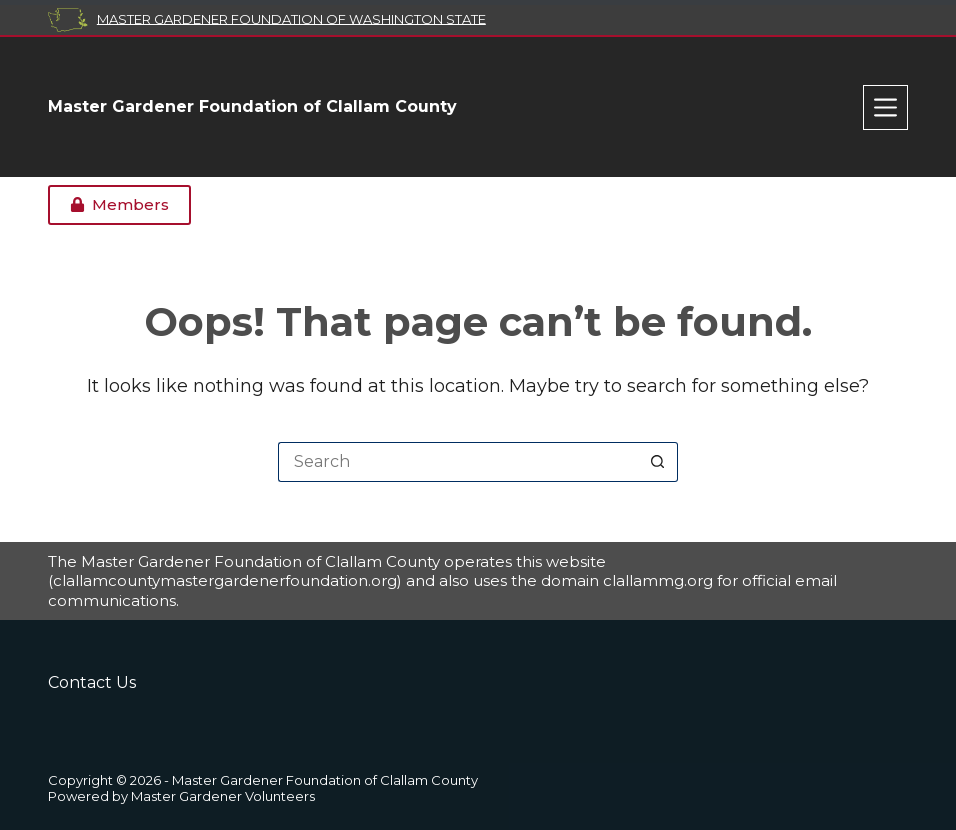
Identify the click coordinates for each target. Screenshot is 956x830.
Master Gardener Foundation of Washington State (291, 18)
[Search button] (658, 462)
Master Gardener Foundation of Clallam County (252, 106)
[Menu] (885, 107)
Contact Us (92, 682)
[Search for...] (458, 462)
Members (120, 204)
